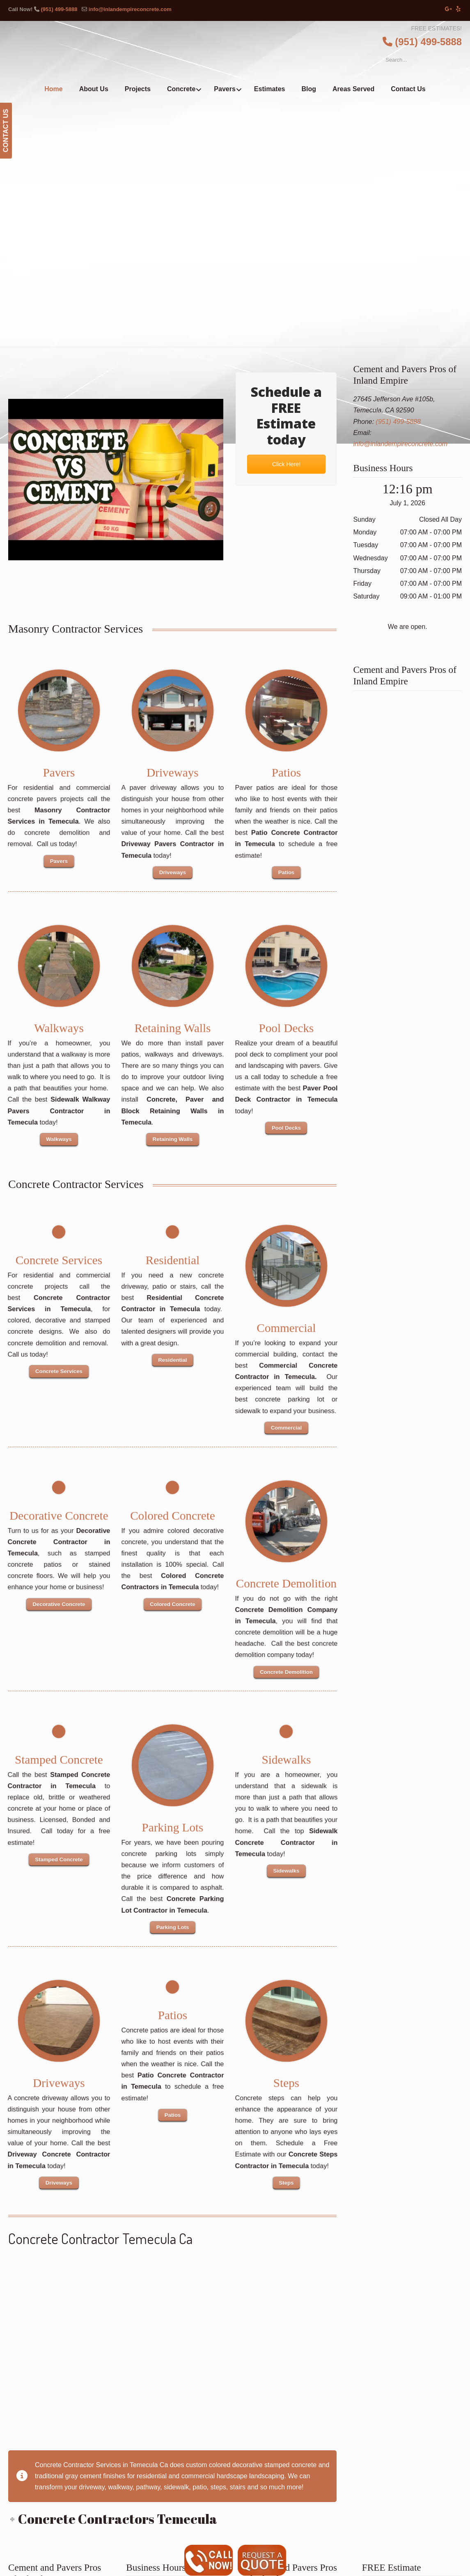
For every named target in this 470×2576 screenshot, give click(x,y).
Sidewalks (286, 1756)
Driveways (172, 769)
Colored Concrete (172, 1511)
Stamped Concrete (59, 1756)
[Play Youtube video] (115, 480)
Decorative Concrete (58, 1511)
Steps (286, 2079)
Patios (286, 769)
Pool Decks (286, 1024)
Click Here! (285, 464)
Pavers (59, 769)
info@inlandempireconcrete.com (130, 9)
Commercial (286, 1324)
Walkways (59, 1024)
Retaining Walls (172, 1024)
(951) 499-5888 (59, 9)
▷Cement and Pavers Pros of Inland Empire (252, 52)
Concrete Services (59, 1256)
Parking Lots (172, 1824)
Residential (172, 1256)
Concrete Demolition (286, 1579)
